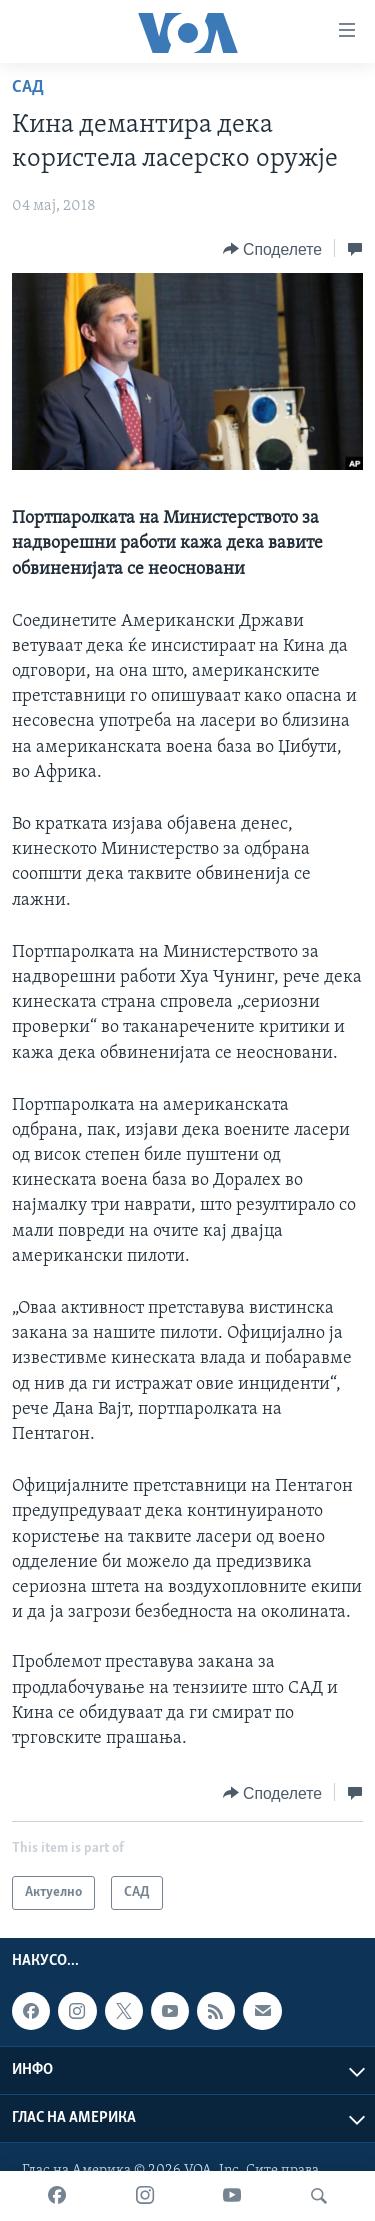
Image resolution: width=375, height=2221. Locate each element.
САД (28, 87)
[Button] (272, 249)
